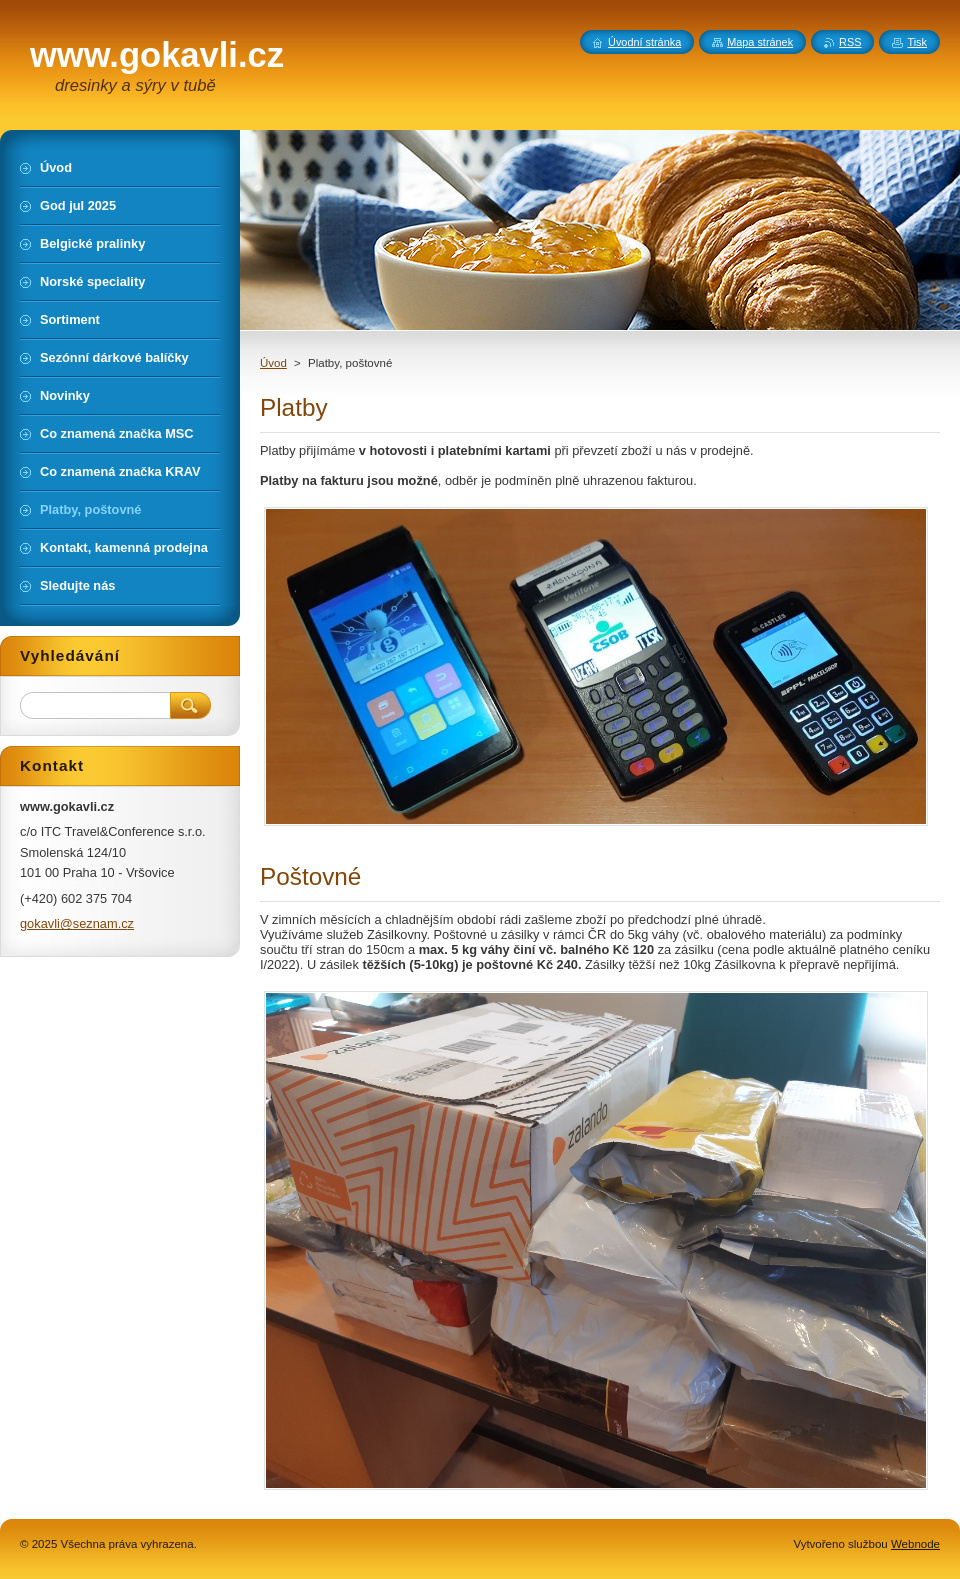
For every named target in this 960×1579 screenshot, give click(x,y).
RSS (850, 42)
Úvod (273, 363)
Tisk (917, 42)
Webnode (915, 1544)
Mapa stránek (760, 42)
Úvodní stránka (644, 42)
